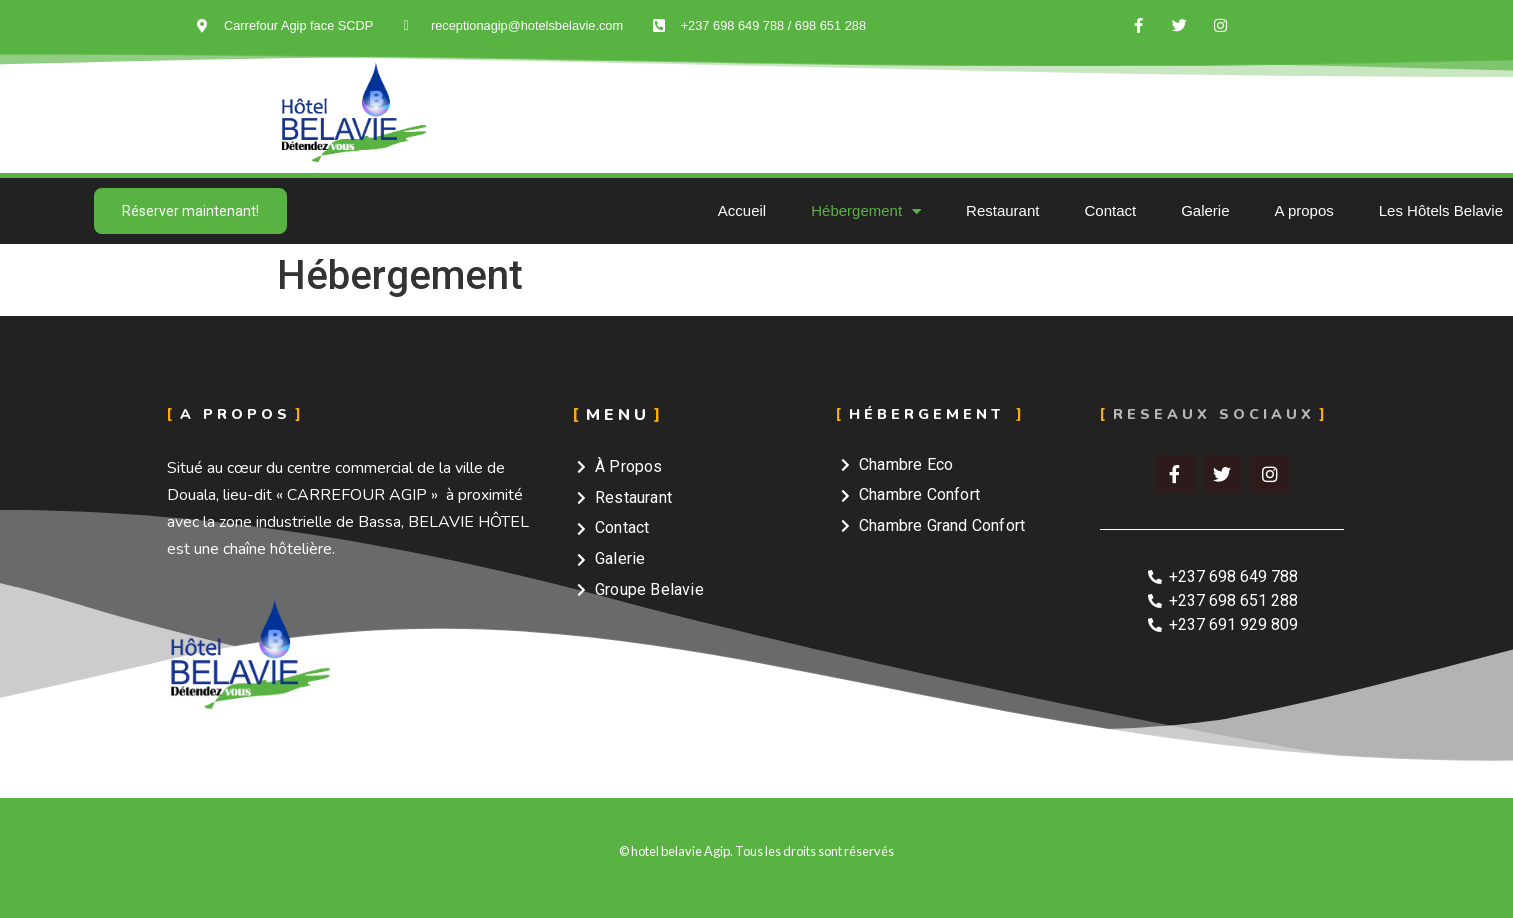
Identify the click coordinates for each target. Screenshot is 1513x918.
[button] (190, 211)
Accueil (742, 210)
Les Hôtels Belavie (1441, 210)
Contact (1110, 210)
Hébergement (866, 211)
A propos (1304, 210)
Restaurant (1002, 210)
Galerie (1205, 210)
